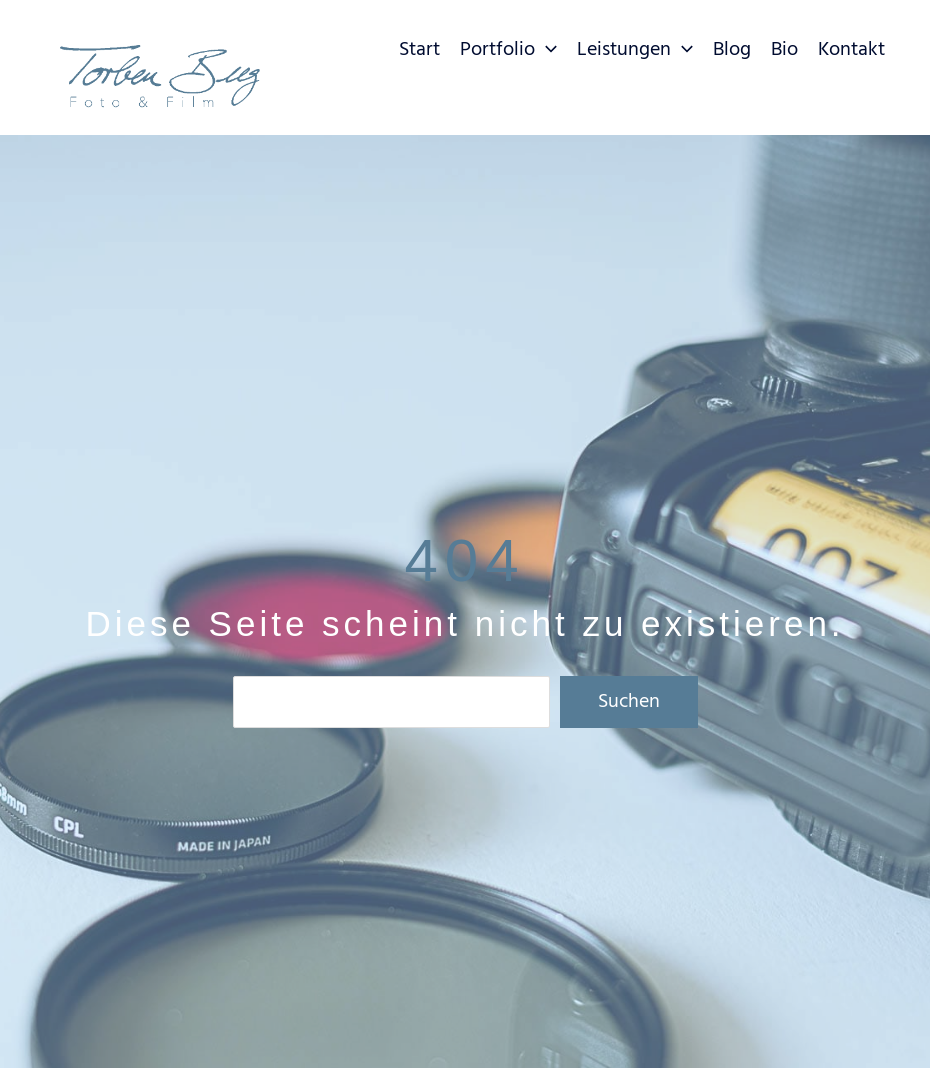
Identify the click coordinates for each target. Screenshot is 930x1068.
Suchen (629, 702)
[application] (546, 50)
